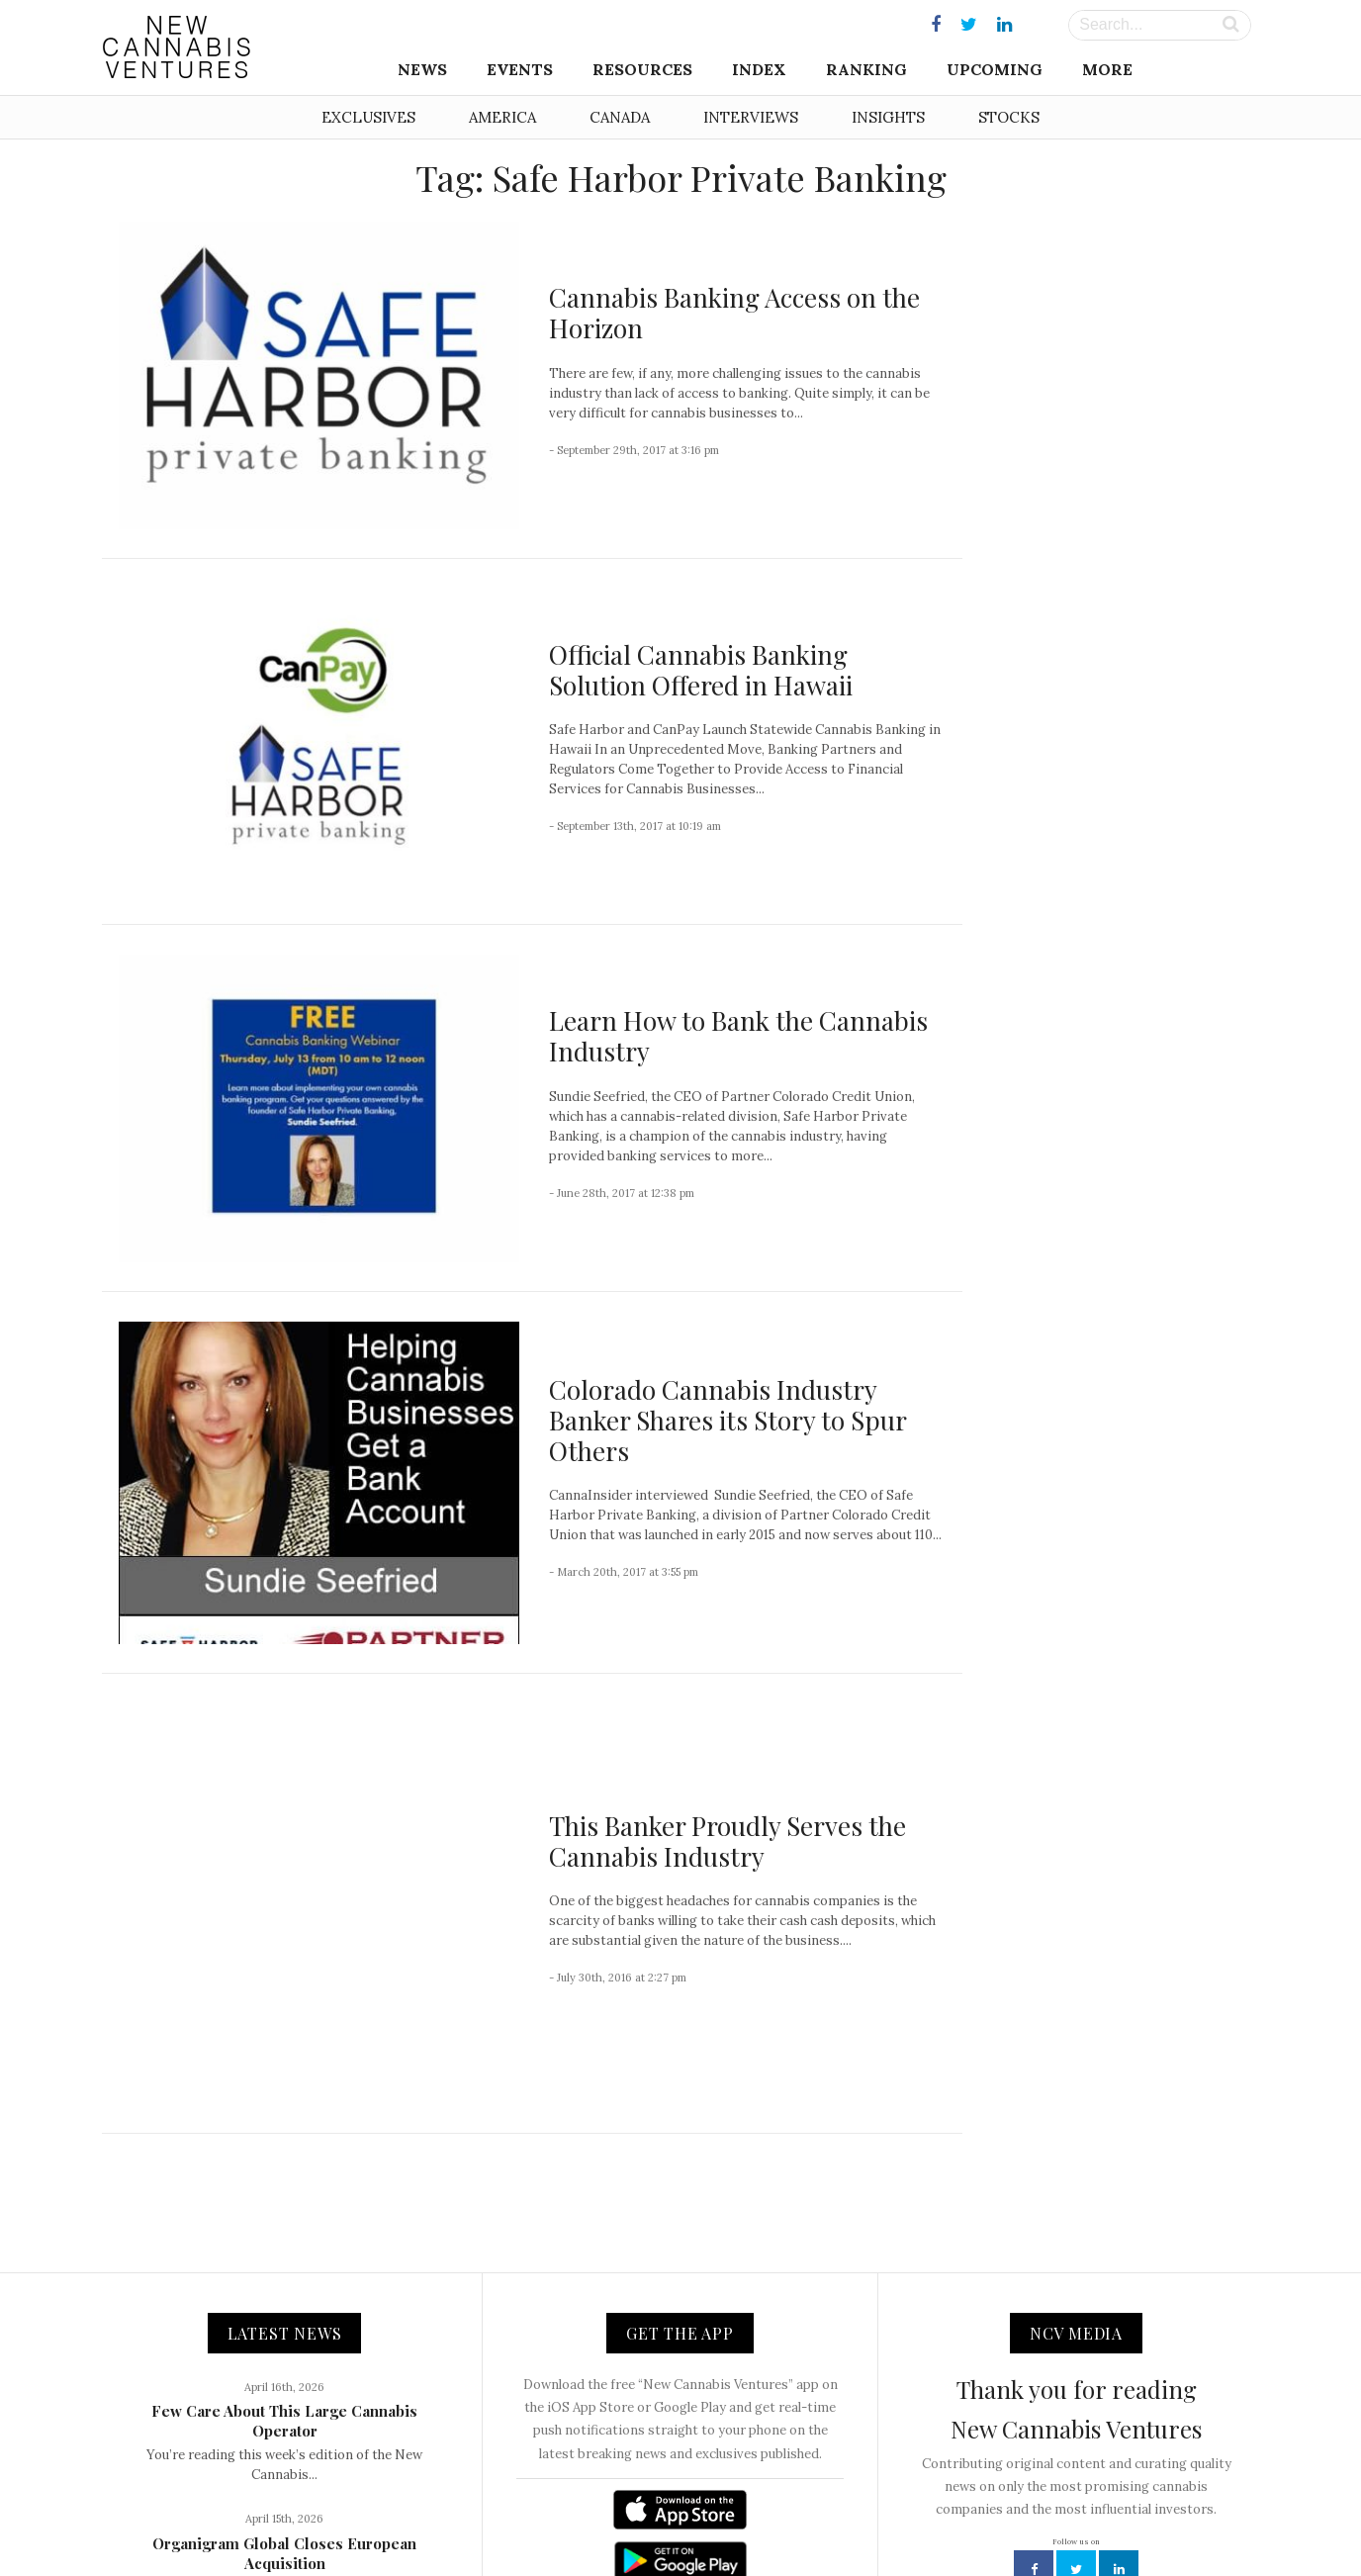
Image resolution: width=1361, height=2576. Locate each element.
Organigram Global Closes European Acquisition (284, 2338)
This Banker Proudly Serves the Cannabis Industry (727, 1734)
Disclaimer (897, 2518)
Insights (888, 117)
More (1107, 69)
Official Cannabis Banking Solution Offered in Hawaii (701, 669)
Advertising (747, 2518)
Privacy (823, 2518)
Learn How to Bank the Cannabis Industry (738, 1035)
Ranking (866, 69)
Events (520, 69)
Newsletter (662, 2518)
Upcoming (995, 69)
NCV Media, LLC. (438, 2518)
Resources (642, 69)
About (525, 2518)
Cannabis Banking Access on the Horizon (734, 312)
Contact (587, 2518)
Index (759, 69)
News (422, 69)
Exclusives (368, 117)
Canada (620, 117)
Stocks (1009, 117)
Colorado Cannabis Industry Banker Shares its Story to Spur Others (727, 1420)
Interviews (750, 117)
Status (968, 2518)
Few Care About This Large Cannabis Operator (284, 2206)
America (502, 117)
